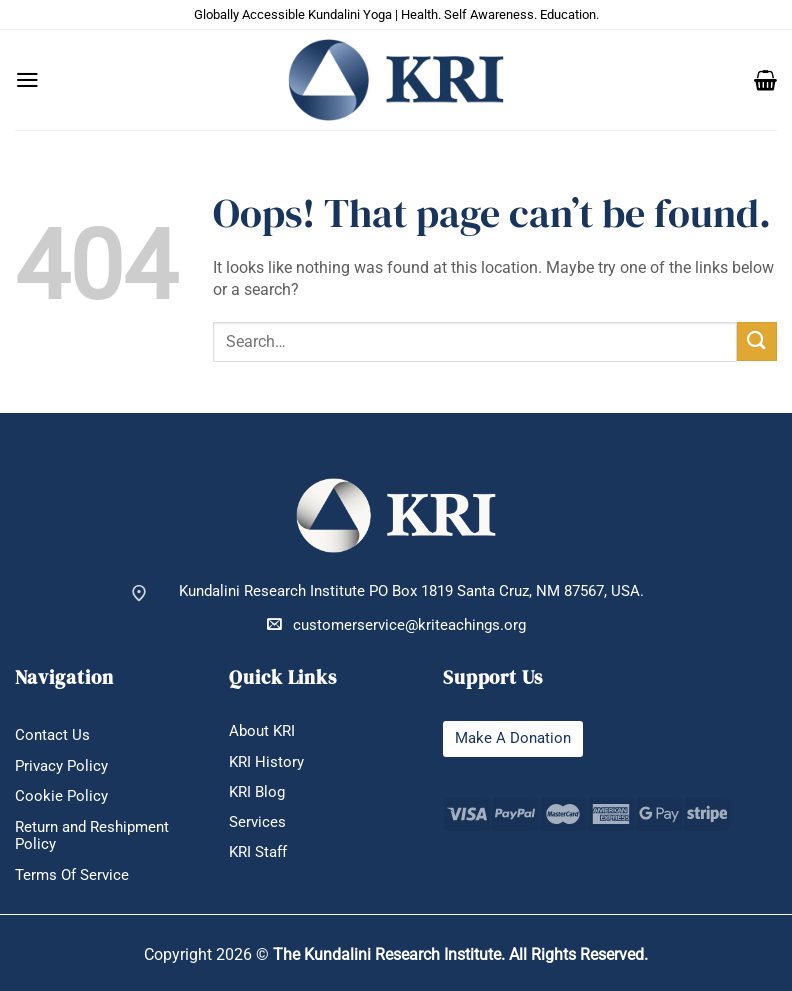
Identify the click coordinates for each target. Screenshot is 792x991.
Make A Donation (513, 738)
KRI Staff (258, 852)
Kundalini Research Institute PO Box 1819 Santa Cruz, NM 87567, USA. (411, 591)
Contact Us (52, 735)
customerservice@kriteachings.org (396, 624)
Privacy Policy (61, 766)
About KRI (262, 731)
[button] (27, 80)
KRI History (266, 762)
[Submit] (757, 341)
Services (257, 822)
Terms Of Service (72, 875)
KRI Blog (257, 792)
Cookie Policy (61, 796)
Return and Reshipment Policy (92, 836)
